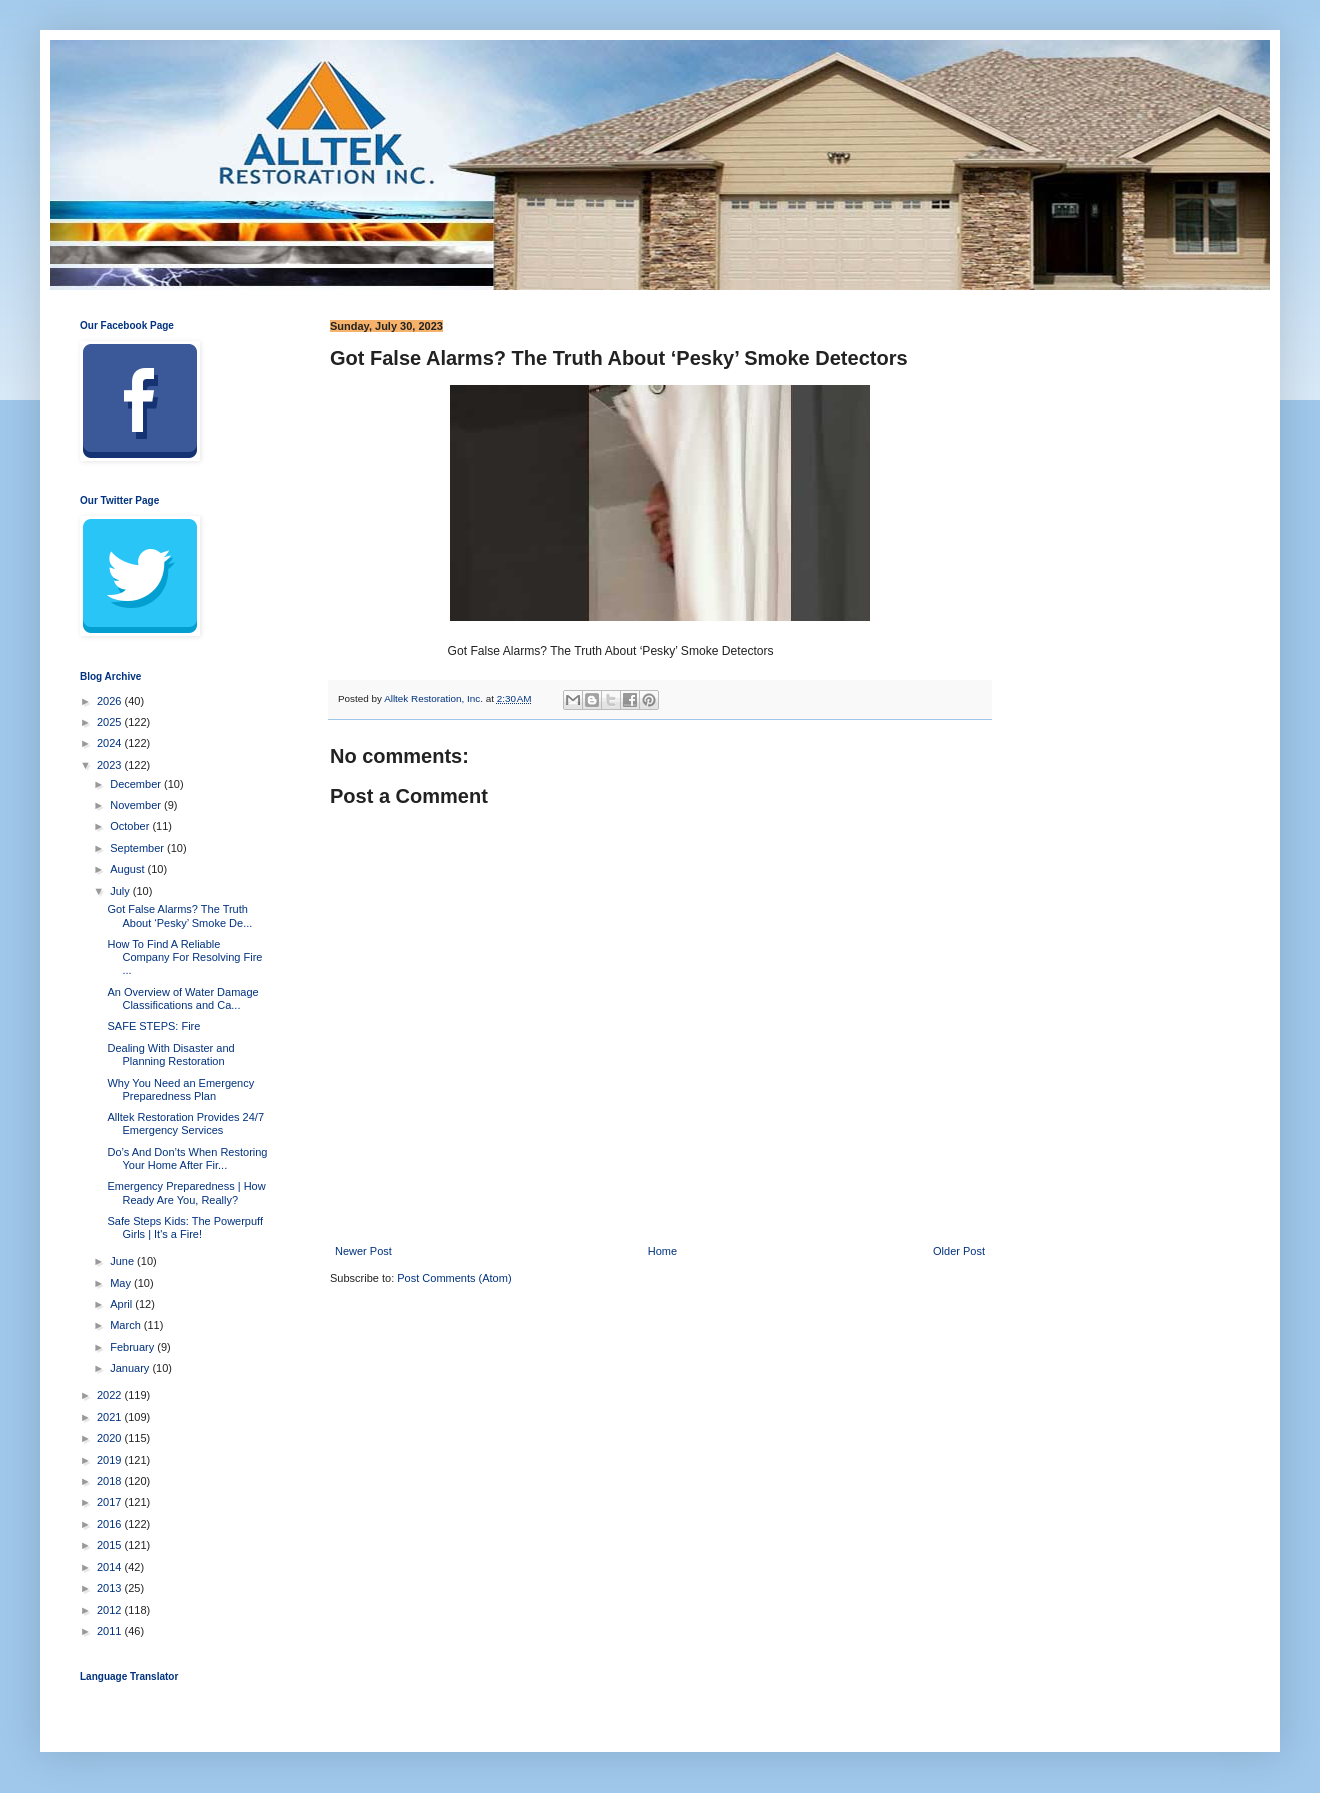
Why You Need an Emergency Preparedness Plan (180, 1089)
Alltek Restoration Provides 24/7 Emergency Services (185, 1123)
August (128, 869)
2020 (111, 1438)
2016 (111, 1524)
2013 (111, 1588)
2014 (111, 1567)
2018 (111, 1481)
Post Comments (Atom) (454, 1278)
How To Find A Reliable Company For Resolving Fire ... (184, 957)
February (133, 1347)
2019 (111, 1460)
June (123, 1261)
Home (662, 1251)
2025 (111, 722)
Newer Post (363, 1251)
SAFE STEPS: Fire (153, 1026)
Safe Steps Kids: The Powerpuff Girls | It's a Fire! (185, 1227)
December (137, 784)
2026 (111, 701)
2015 (111, 1545)
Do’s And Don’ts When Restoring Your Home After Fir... (187, 1158)
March (127, 1325)
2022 (111, 1395)
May (122, 1283)
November (137, 805)
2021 (111, 1417)
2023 (111, 765)
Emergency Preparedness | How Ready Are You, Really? (186, 1192)
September (138, 848)
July (121, 891)
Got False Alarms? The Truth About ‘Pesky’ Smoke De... (179, 915)
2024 (111, 743)
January (131, 1368)
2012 (111, 1610)
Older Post (959, 1251)
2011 (111, 1631)
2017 (111, 1502)
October (131, 826)
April (122, 1304)
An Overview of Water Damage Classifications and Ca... (182, 998)
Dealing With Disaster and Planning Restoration (170, 1054)
